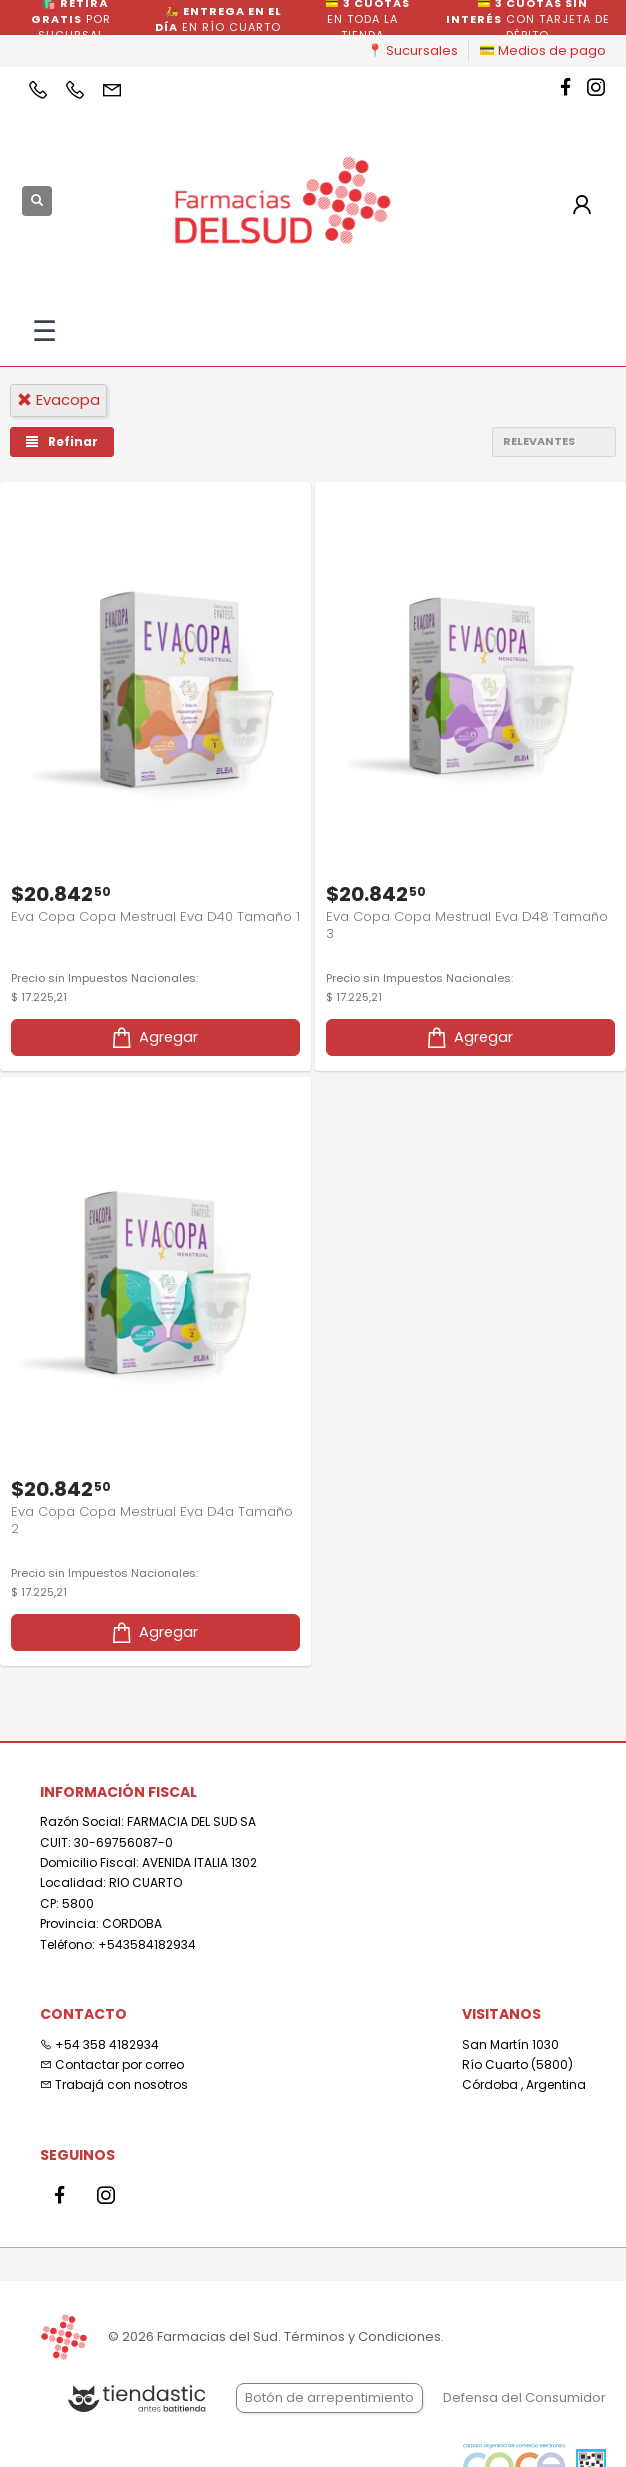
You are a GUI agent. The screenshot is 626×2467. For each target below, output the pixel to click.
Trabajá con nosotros (114, 2084)
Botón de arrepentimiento (329, 2397)
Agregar (153, 1037)
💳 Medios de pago (542, 50)
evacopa (58, 399)
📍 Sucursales (412, 50)
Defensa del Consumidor (524, 2397)
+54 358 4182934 (99, 2044)
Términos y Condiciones (362, 2336)
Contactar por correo (112, 2064)
